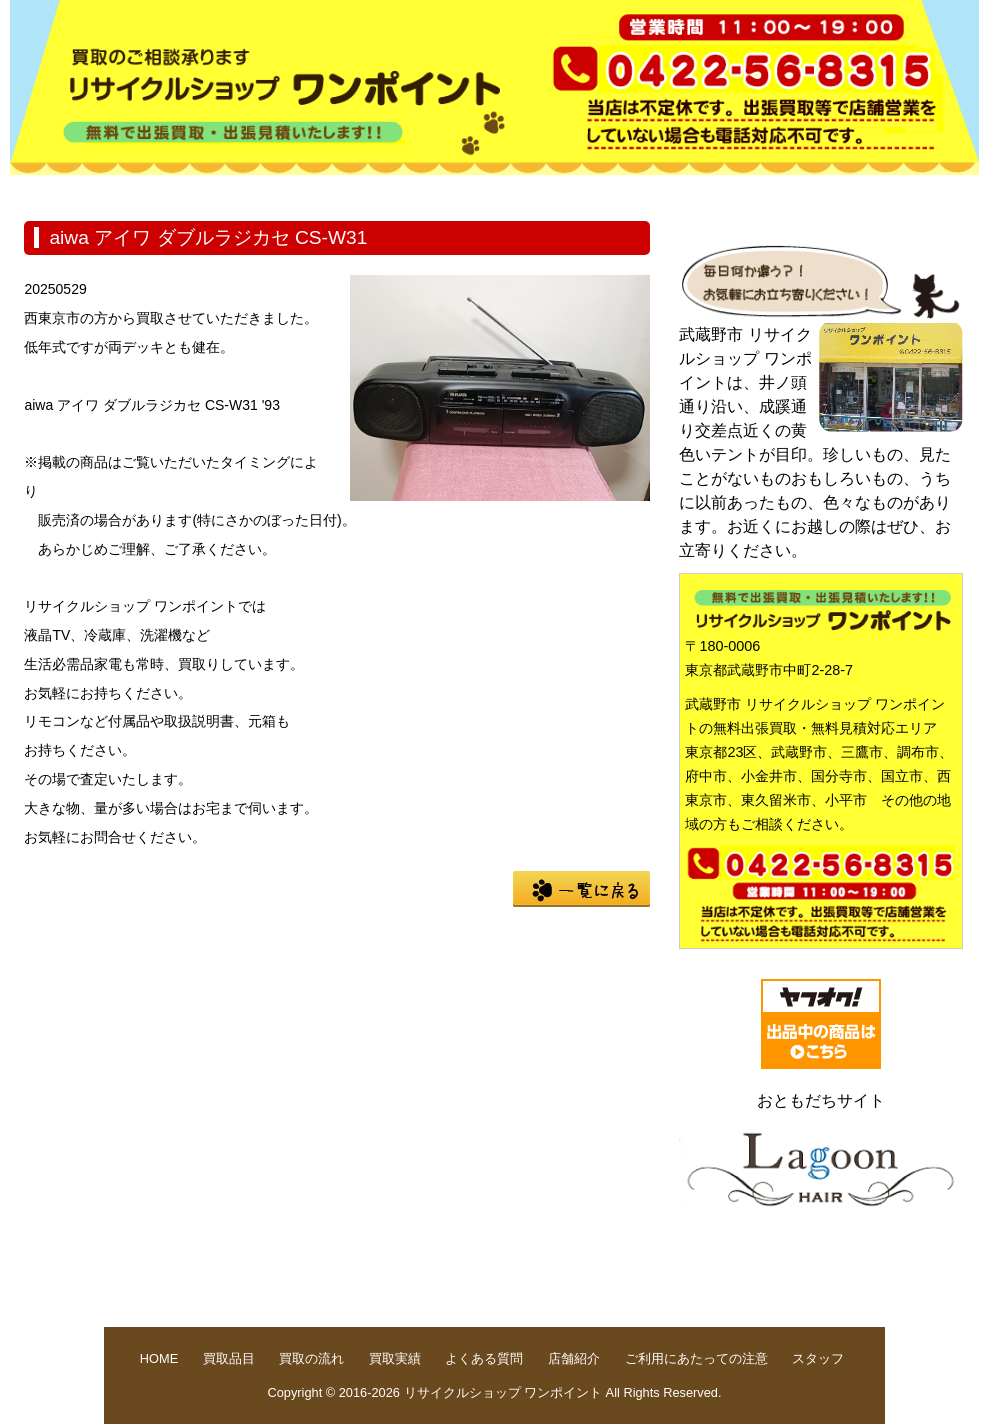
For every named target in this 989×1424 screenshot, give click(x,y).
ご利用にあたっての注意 (696, 1358)
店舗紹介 (714, 190)
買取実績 (458, 190)
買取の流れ (330, 190)
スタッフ (818, 1358)
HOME (74, 190)
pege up (830, 1289)
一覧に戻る (581, 889)
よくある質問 (586, 190)
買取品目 (202, 190)
